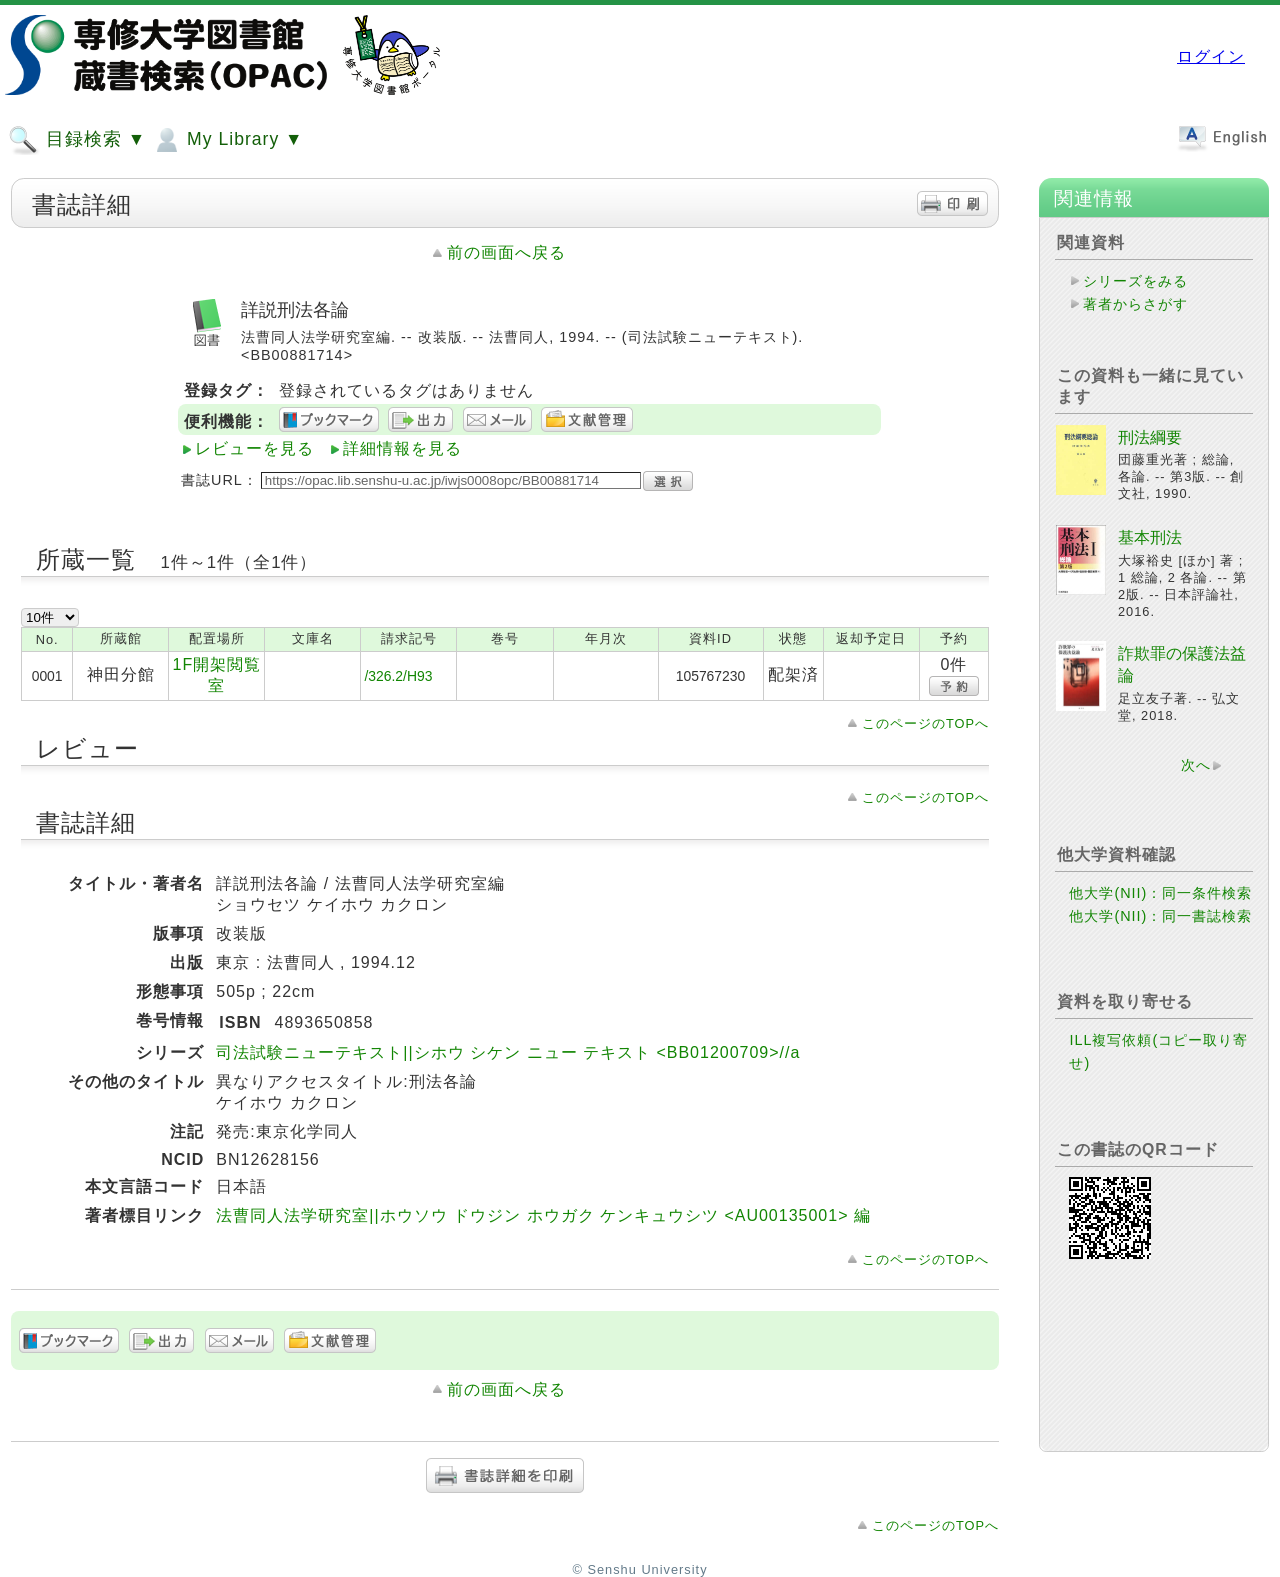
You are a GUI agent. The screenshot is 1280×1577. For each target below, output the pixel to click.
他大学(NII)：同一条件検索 (1160, 893)
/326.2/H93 (398, 676)
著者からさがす (1135, 304)
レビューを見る (254, 448)
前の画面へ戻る (506, 252)
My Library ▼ (227, 140)
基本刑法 (1150, 537)
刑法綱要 (1150, 437)
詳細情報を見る (402, 448)
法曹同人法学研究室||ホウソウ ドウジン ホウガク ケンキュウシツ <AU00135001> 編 (543, 1215)
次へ (1196, 765)
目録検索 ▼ (77, 140)
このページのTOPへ (925, 723)
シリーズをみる (1135, 281)
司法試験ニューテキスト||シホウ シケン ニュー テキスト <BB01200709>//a (508, 1052)
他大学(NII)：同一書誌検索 (1160, 916)
